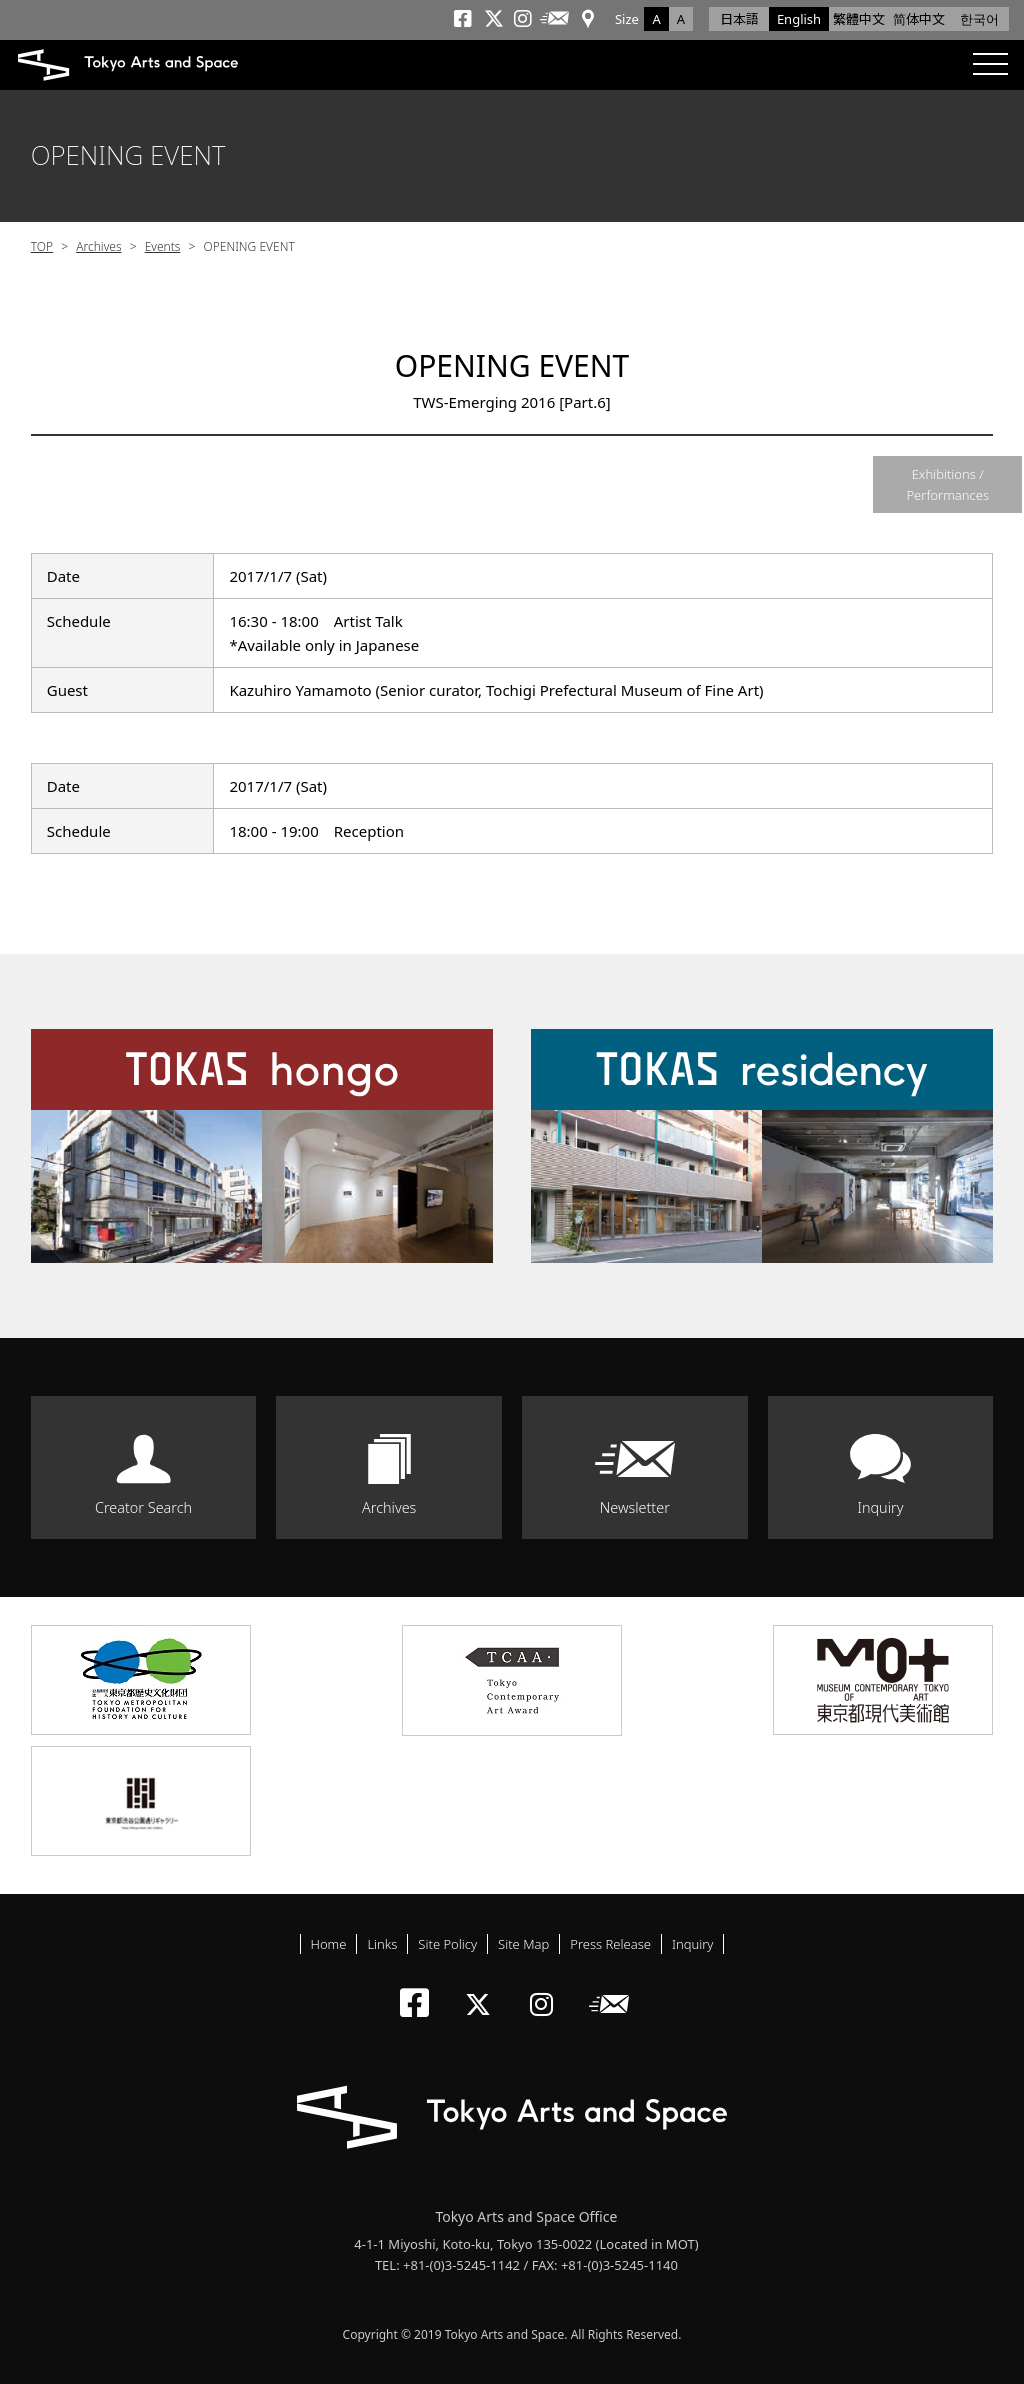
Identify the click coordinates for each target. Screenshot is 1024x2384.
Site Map (523, 1944)
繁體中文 (859, 19)
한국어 (979, 19)
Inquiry (880, 1507)
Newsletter (635, 1507)
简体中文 (919, 19)
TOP (42, 246)
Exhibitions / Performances (947, 484)
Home (329, 1944)
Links (382, 1944)
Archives (98, 246)
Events (163, 246)
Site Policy (447, 1944)
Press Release (610, 1944)
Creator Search (143, 1507)
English (799, 19)
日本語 (739, 19)
